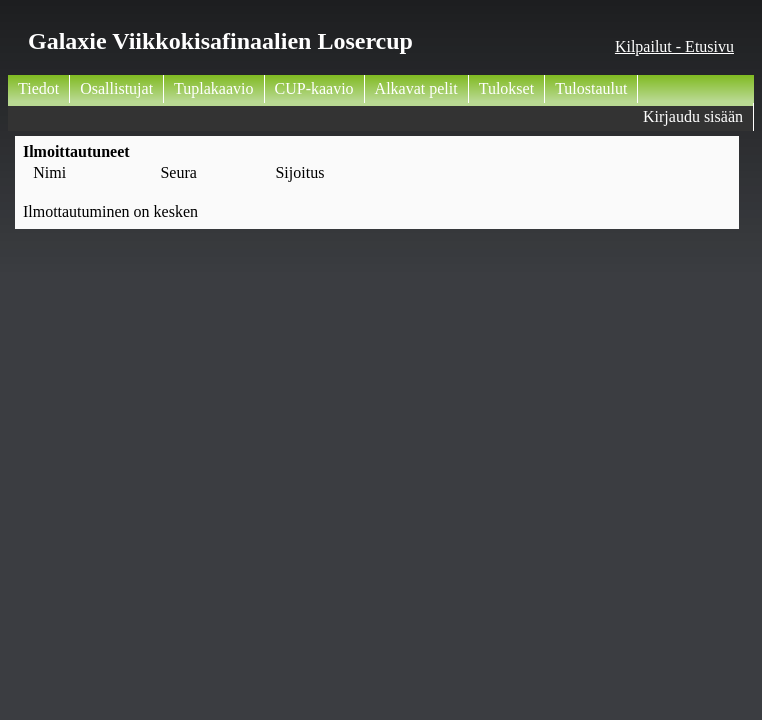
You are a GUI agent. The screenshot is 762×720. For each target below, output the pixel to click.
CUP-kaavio (314, 88)
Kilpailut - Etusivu (674, 46)
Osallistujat (116, 88)
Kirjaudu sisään (693, 116)
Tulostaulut (591, 88)
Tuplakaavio (213, 88)
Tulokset (506, 88)
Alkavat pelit (416, 88)
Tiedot (38, 88)
